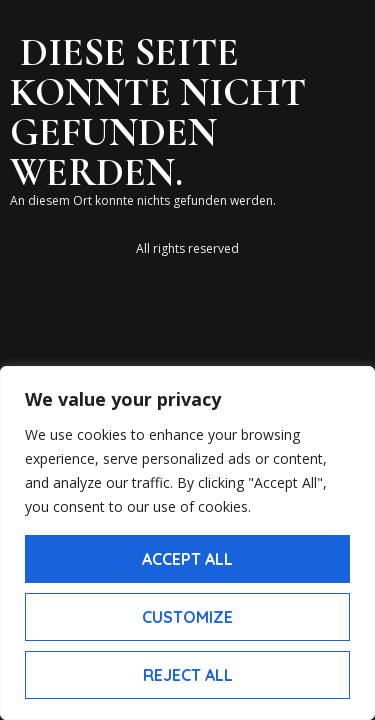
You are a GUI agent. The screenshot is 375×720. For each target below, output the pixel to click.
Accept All (187, 559)
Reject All (188, 675)
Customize (187, 617)
